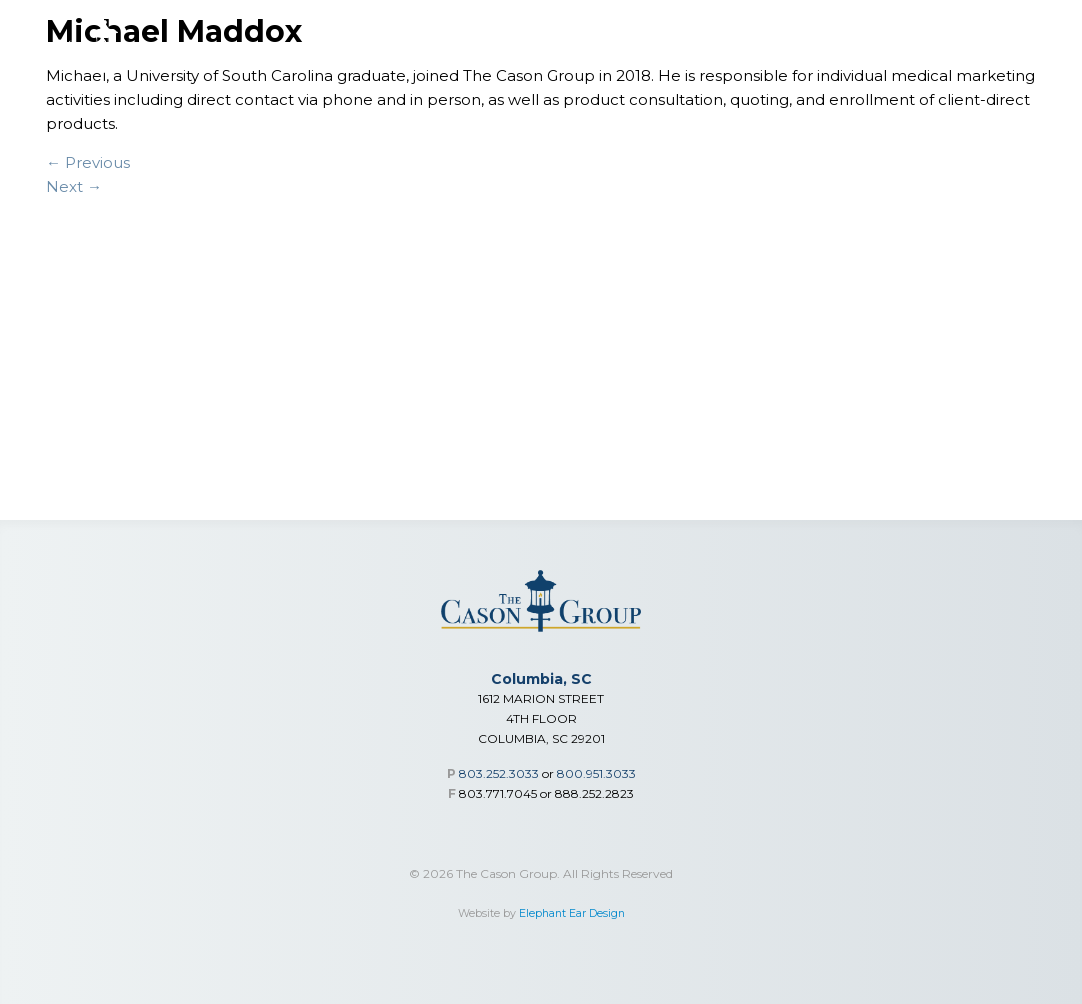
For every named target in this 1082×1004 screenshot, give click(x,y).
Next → (74, 186)
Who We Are (797, 62)
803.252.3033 (499, 773)
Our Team (887, 62)
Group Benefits (417, 62)
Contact (1035, 62)
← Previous (88, 162)
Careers (963, 62)
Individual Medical (548, 62)
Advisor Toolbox (684, 62)
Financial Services (288, 62)
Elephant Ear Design (572, 913)
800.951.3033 (596, 773)
